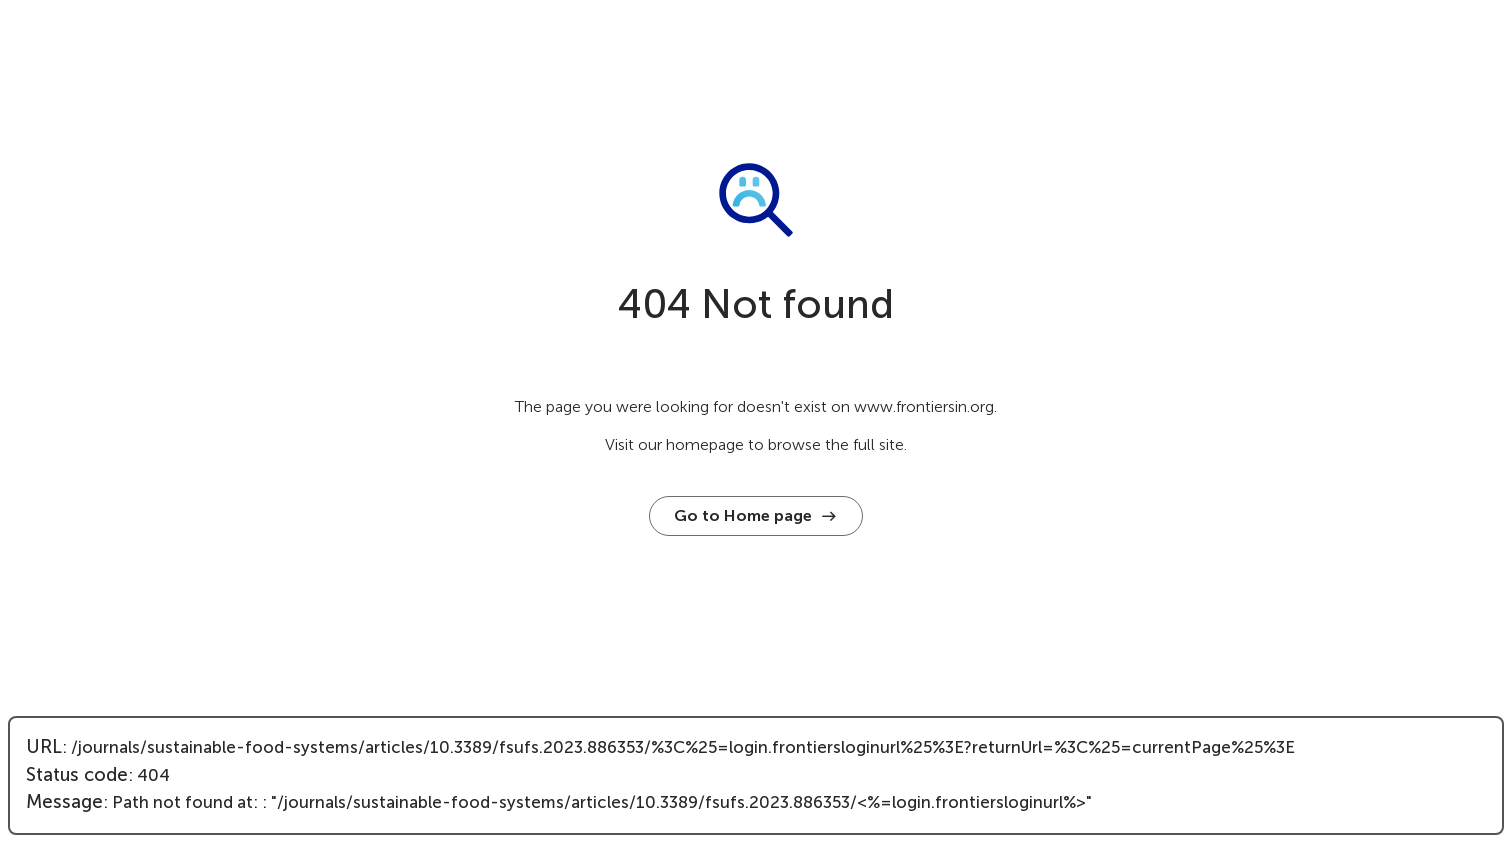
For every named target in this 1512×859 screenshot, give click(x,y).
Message (64, 802)
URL (44, 747)
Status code (77, 775)
